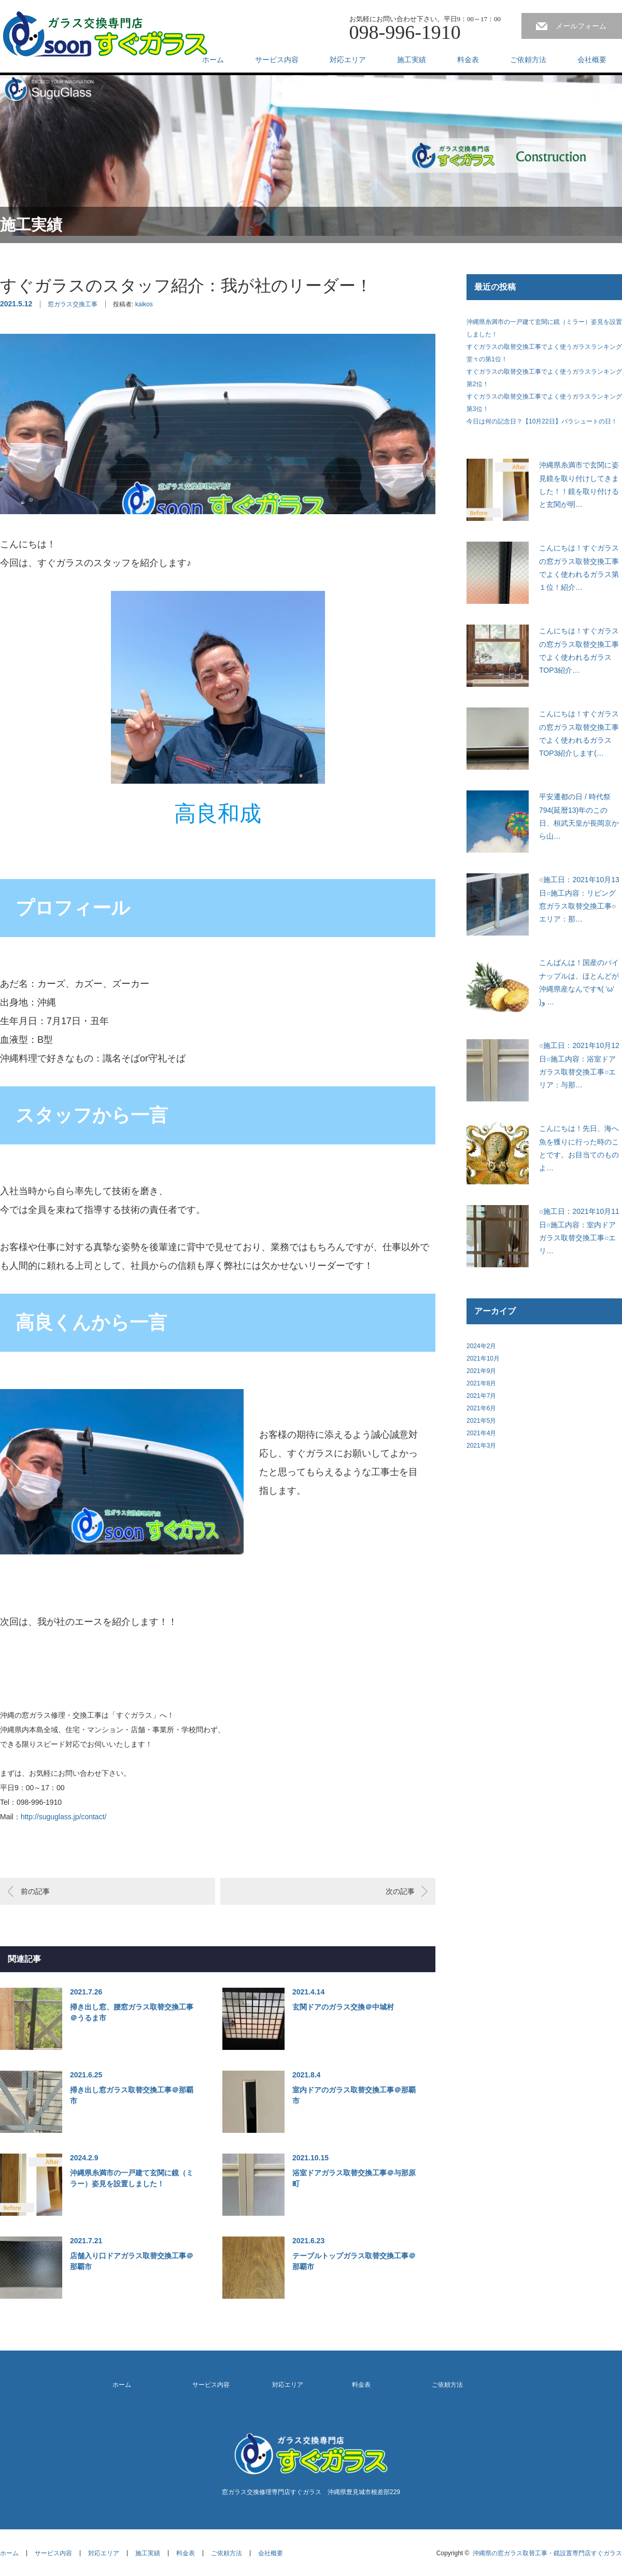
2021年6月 (481, 1408)
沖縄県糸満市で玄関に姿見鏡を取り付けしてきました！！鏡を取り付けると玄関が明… (579, 484)
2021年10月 (483, 1358)
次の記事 (400, 1891)
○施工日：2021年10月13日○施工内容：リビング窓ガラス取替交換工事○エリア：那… (579, 899)
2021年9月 (481, 1371)
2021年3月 (481, 1445)
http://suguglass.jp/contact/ (64, 1817)
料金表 (468, 59)
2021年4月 (481, 1433)
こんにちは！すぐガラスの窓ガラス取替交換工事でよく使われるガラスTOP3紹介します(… (579, 733)
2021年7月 (481, 1395)
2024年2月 (481, 1346)
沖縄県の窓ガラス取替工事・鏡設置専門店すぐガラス (547, 2553)
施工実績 (411, 59)
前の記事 (35, 1891)
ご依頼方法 (528, 59)
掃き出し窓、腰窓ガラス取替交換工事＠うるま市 (131, 2012)
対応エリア (348, 59)
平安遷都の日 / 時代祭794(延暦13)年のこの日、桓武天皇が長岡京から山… (579, 816)
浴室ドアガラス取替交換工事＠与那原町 (354, 2178)
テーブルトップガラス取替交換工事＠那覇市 (354, 2261)
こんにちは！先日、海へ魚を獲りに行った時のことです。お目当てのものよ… (579, 1148)
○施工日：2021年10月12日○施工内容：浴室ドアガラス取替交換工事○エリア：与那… (579, 1065)
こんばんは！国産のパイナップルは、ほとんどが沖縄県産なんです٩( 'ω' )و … (579, 982)
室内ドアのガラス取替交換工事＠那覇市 (354, 2095)
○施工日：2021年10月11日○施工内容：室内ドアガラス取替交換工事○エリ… (579, 1231)
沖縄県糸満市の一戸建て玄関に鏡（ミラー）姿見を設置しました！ (131, 2178)
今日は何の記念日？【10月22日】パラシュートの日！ (541, 421)
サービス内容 (277, 59)
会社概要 (591, 59)
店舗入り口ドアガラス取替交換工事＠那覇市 (131, 2261)
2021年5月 (481, 1420)
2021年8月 (481, 1383)
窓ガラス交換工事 (72, 304)
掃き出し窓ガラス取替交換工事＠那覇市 (131, 2095)
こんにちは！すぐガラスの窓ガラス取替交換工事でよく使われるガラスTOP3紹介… (579, 650)
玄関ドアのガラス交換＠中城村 (343, 2007)
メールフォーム (581, 26)
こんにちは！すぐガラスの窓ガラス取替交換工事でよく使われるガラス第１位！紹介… (579, 567)
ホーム (213, 59)
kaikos (144, 304)
